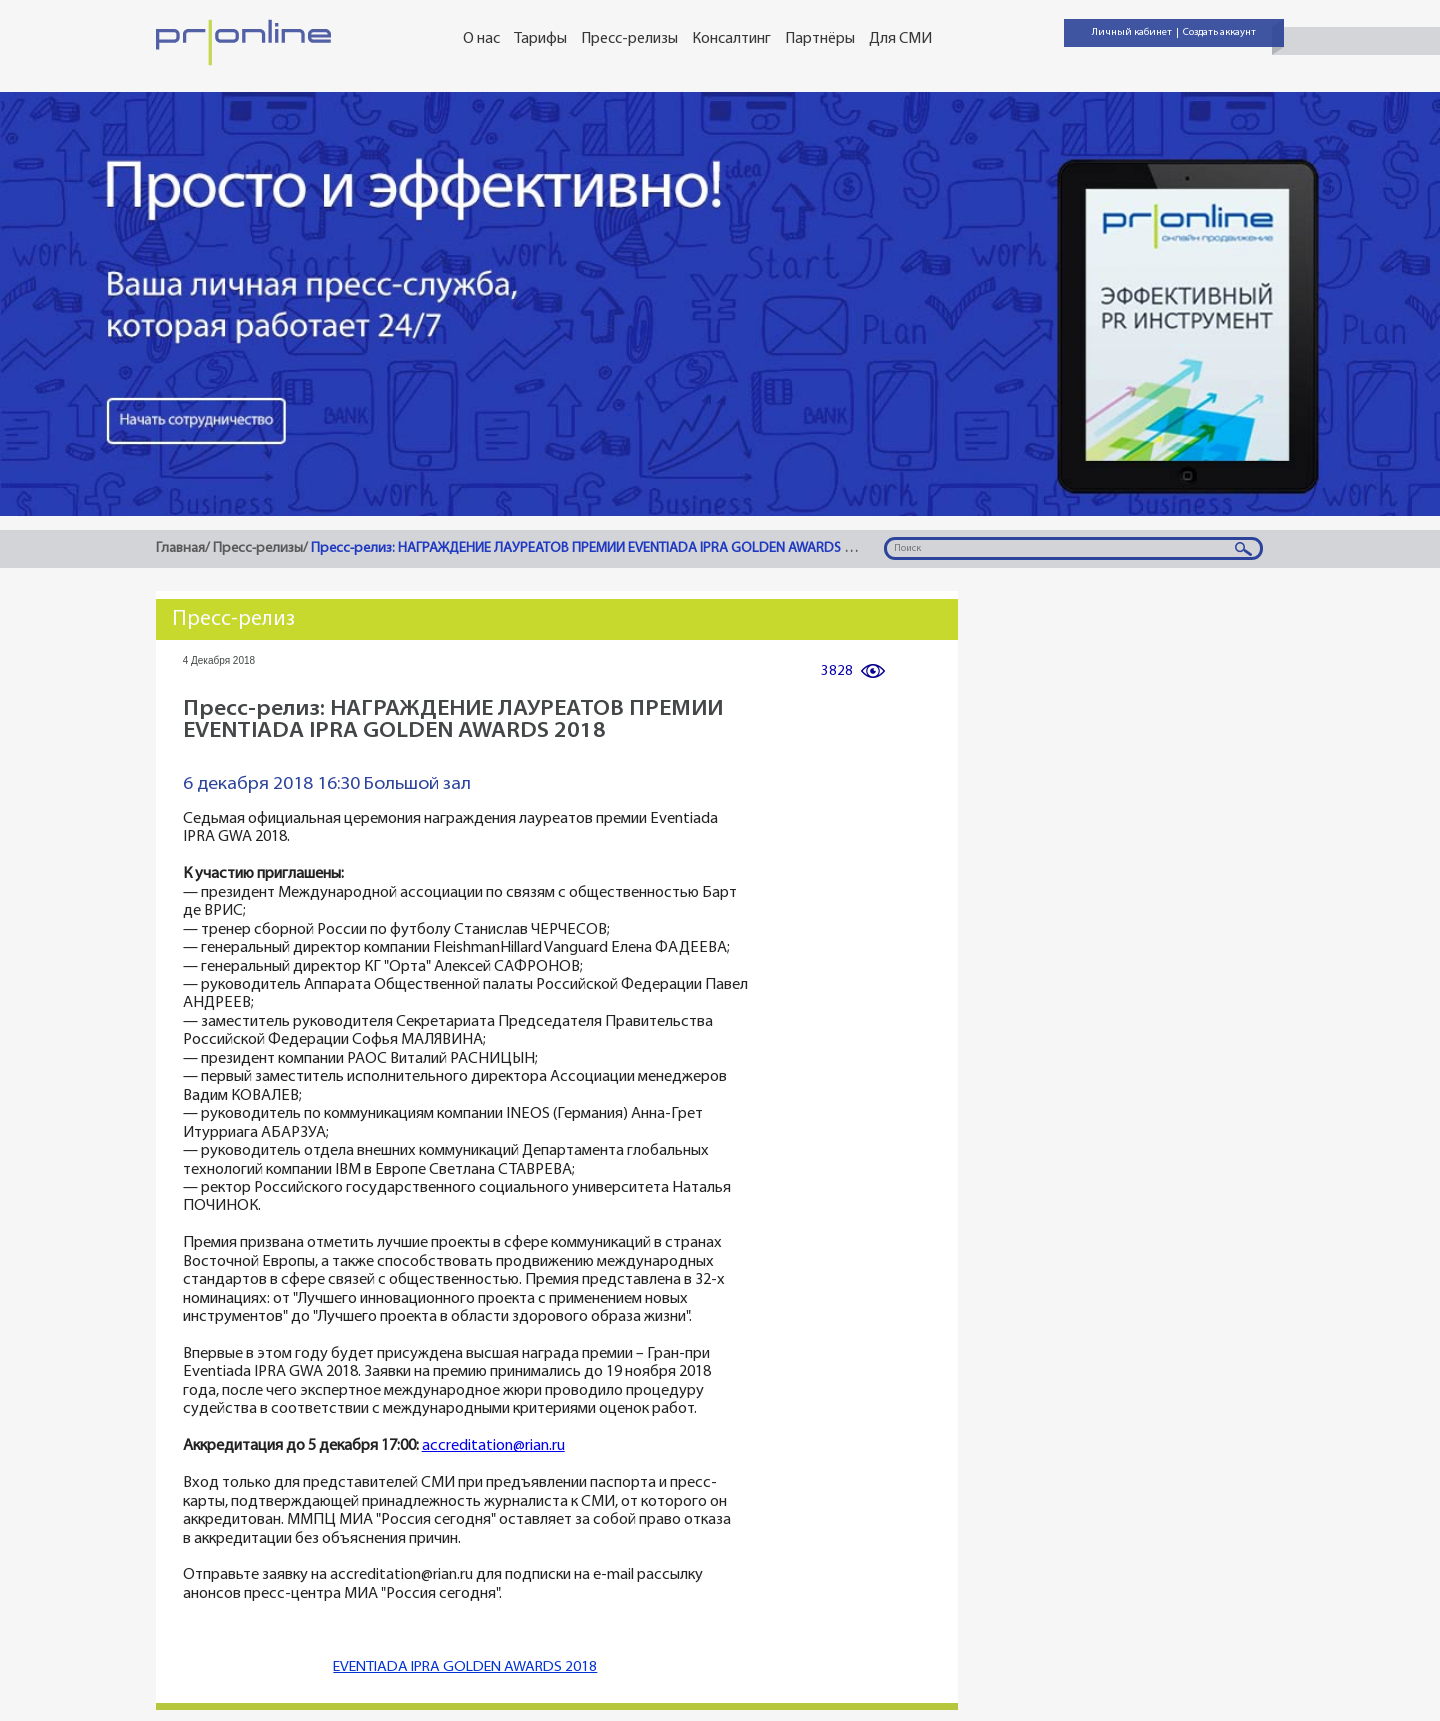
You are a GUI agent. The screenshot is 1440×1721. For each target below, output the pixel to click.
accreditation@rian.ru (493, 1446)
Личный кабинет (1132, 32)
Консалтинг (731, 39)
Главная (180, 548)
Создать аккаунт (1219, 32)
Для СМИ (900, 39)
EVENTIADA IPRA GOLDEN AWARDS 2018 (465, 1667)
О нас (481, 39)
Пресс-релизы (629, 39)
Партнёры (820, 39)
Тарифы (540, 39)
